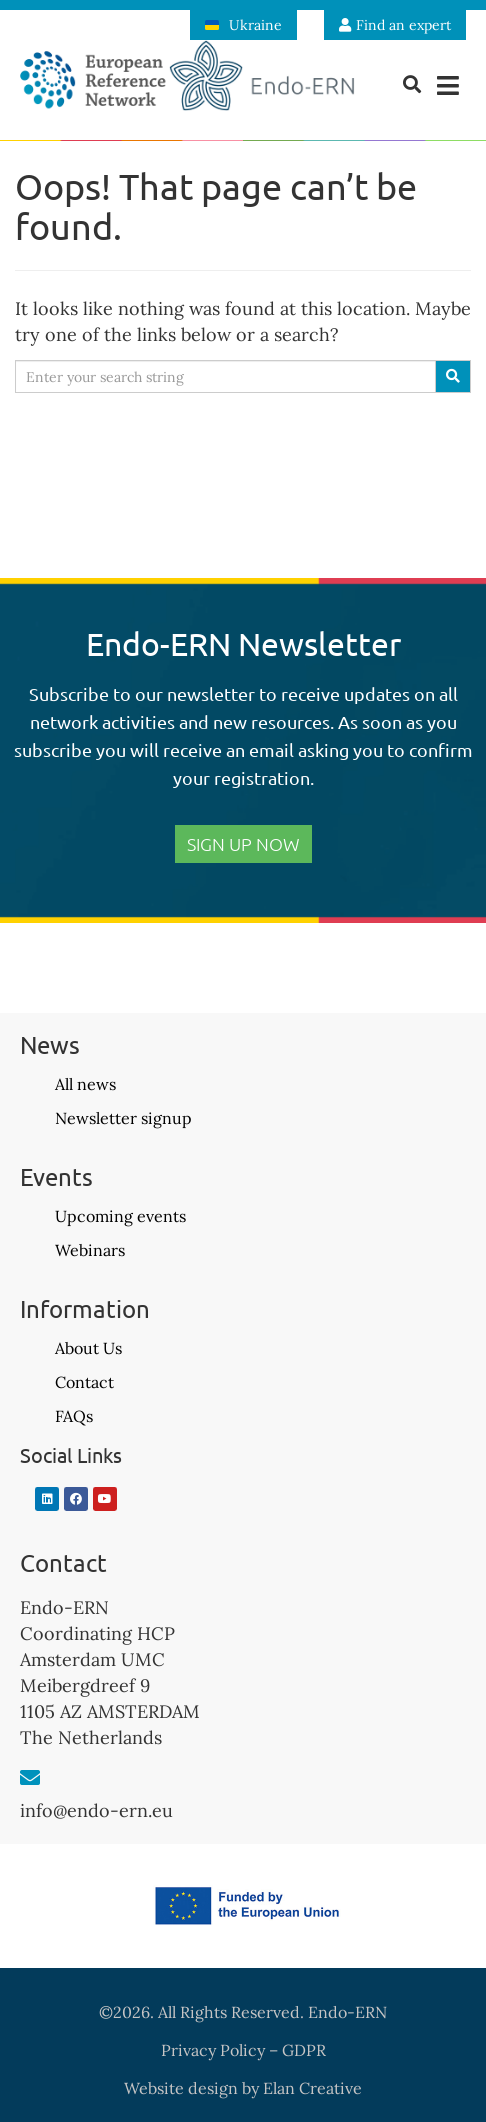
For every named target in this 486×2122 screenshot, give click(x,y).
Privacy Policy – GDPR (243, 2050)
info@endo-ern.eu (96, 1810)
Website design (181, 2088)
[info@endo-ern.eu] (30, 1778)
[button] (448, 85)
